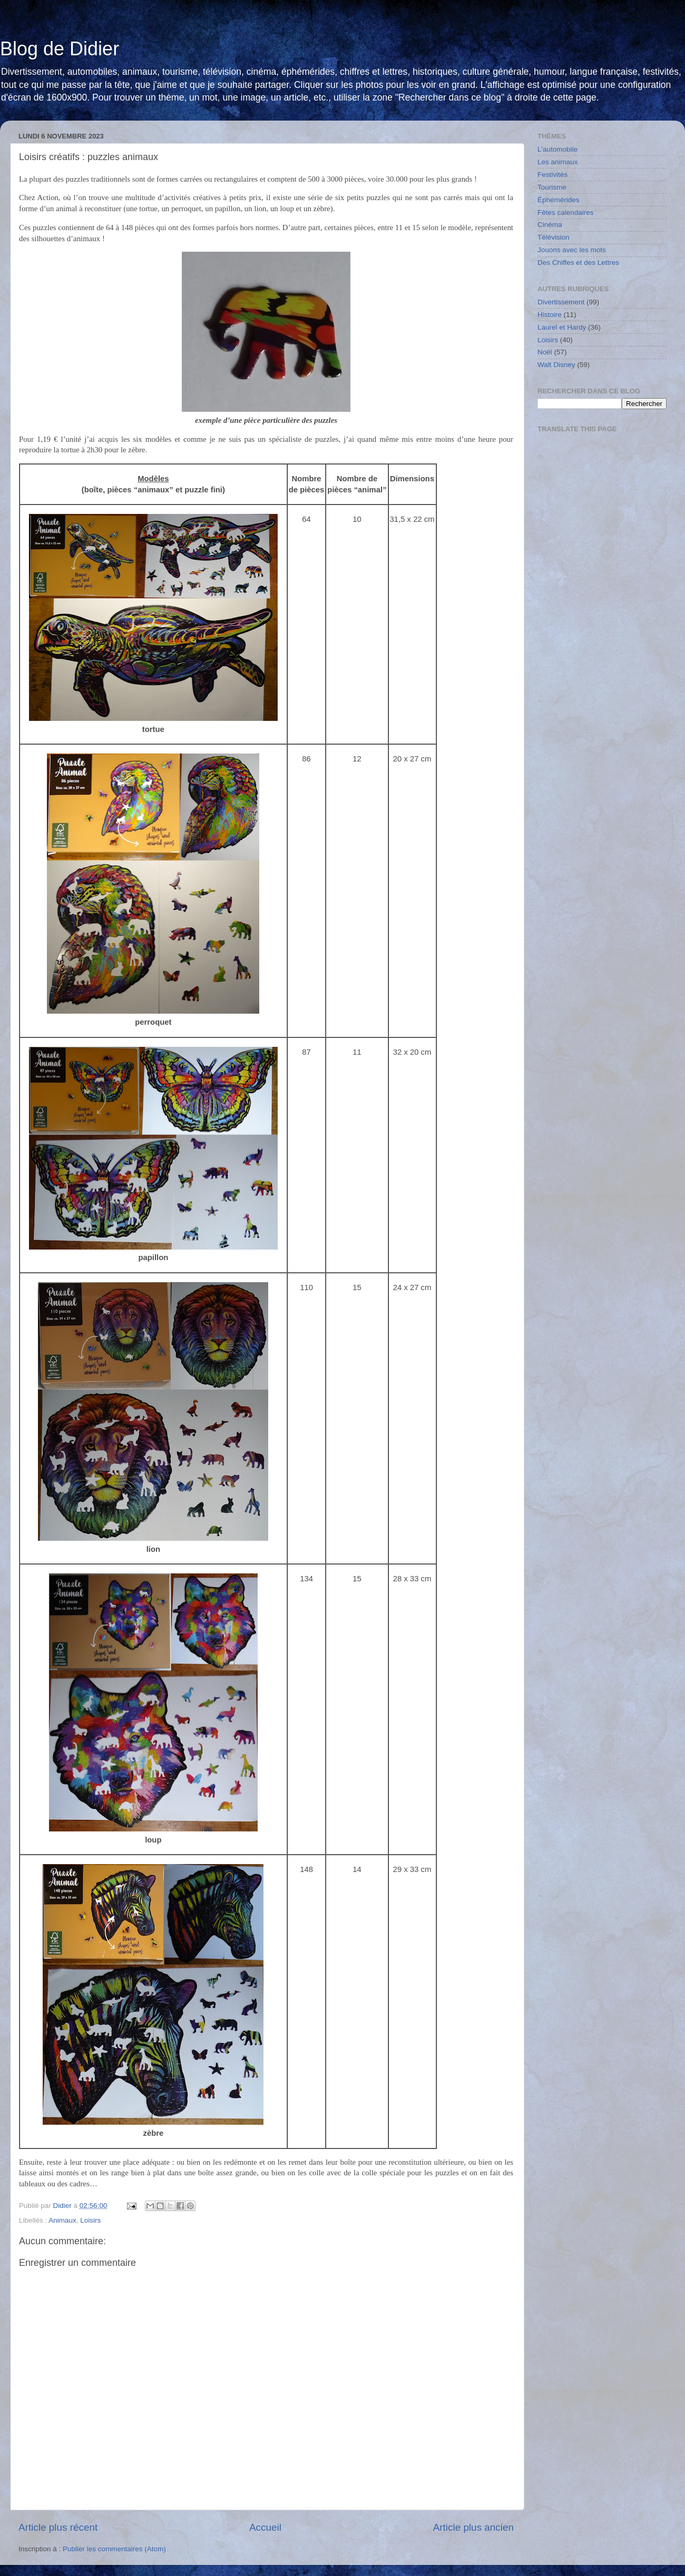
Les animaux (557, 162)
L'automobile (557, 149)
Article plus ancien (473, 2527)
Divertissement (560, 302)
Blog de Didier (59, 49)
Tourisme (551, 187)
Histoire (549, 315)
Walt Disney (556, 365)
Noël (544, 352)
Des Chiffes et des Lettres (578, 262)
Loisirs (90, 2220)
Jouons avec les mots (571, 250)
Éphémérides (558, 200)
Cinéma (549, 225)
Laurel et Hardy (561, 327)
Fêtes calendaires (565, 212)
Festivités (552, 175)
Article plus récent (57, 2527)
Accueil (265, 2527)
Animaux (62, 2220)
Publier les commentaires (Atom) (114, 2549)
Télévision (553, 237)
